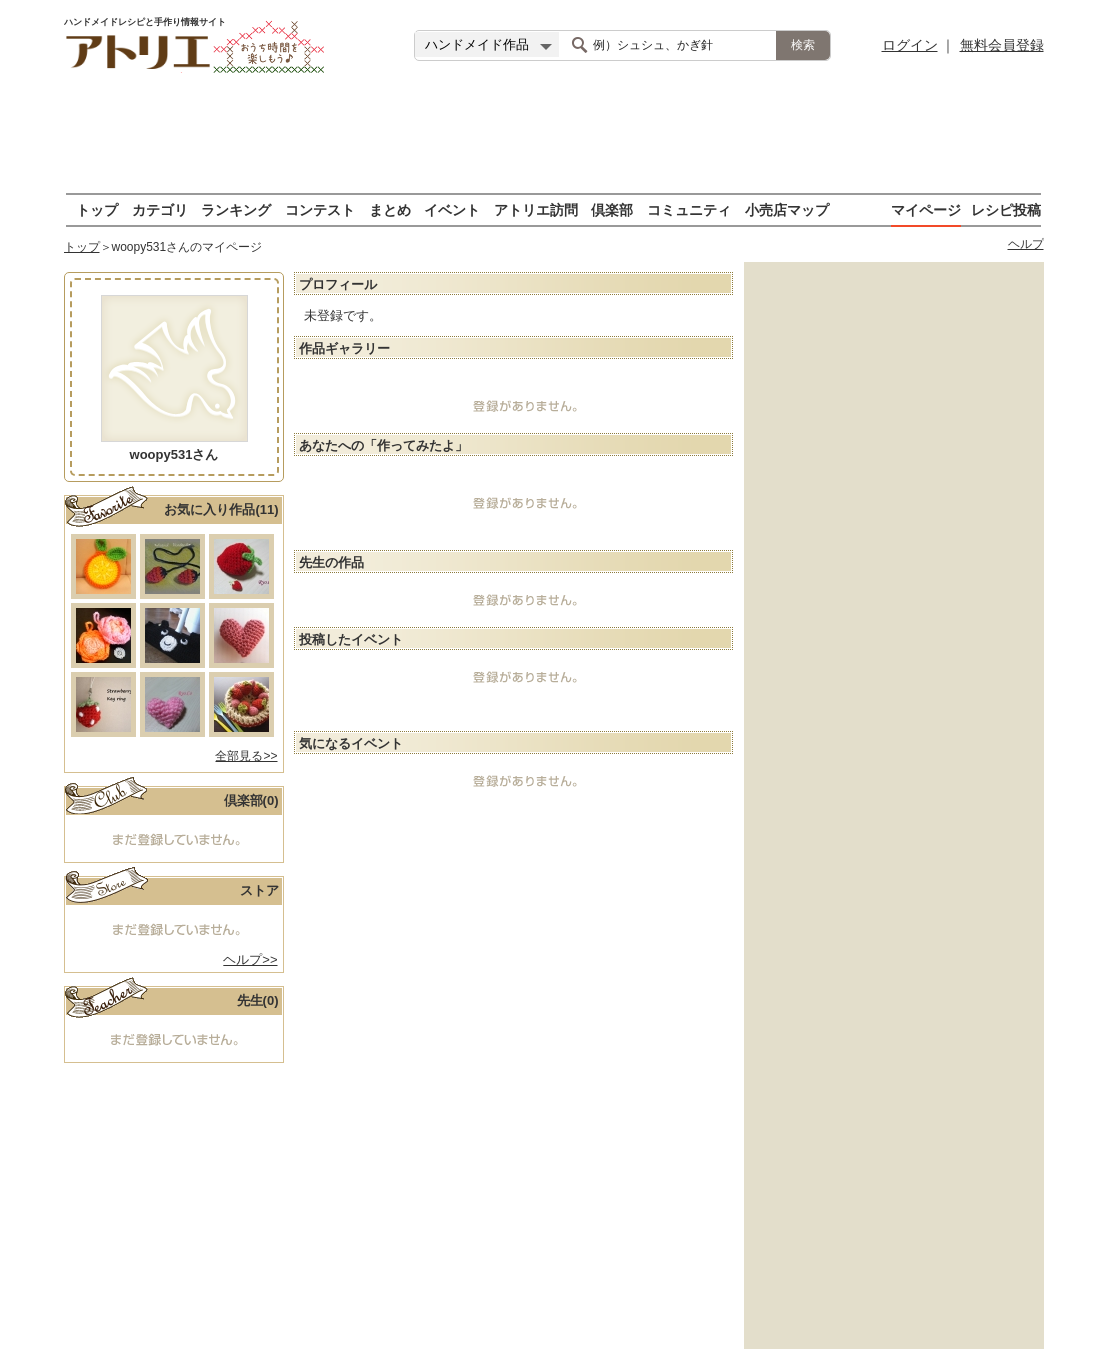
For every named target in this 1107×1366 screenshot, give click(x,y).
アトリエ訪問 (536, 209)
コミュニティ (689, 209)
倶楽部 (612, 209)
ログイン (910, 45)
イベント (452, 209)
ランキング (236, 209)
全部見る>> (246, 756)
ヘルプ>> (250, 959)
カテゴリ (160, 209)
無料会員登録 (1002, 45)
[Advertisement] (554, 135)
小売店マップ (787, 209)
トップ (97, 209)
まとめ (390, 209)
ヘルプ (1026, 244)
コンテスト (320, 209)
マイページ (926, 209)
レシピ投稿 (1006, 209)
